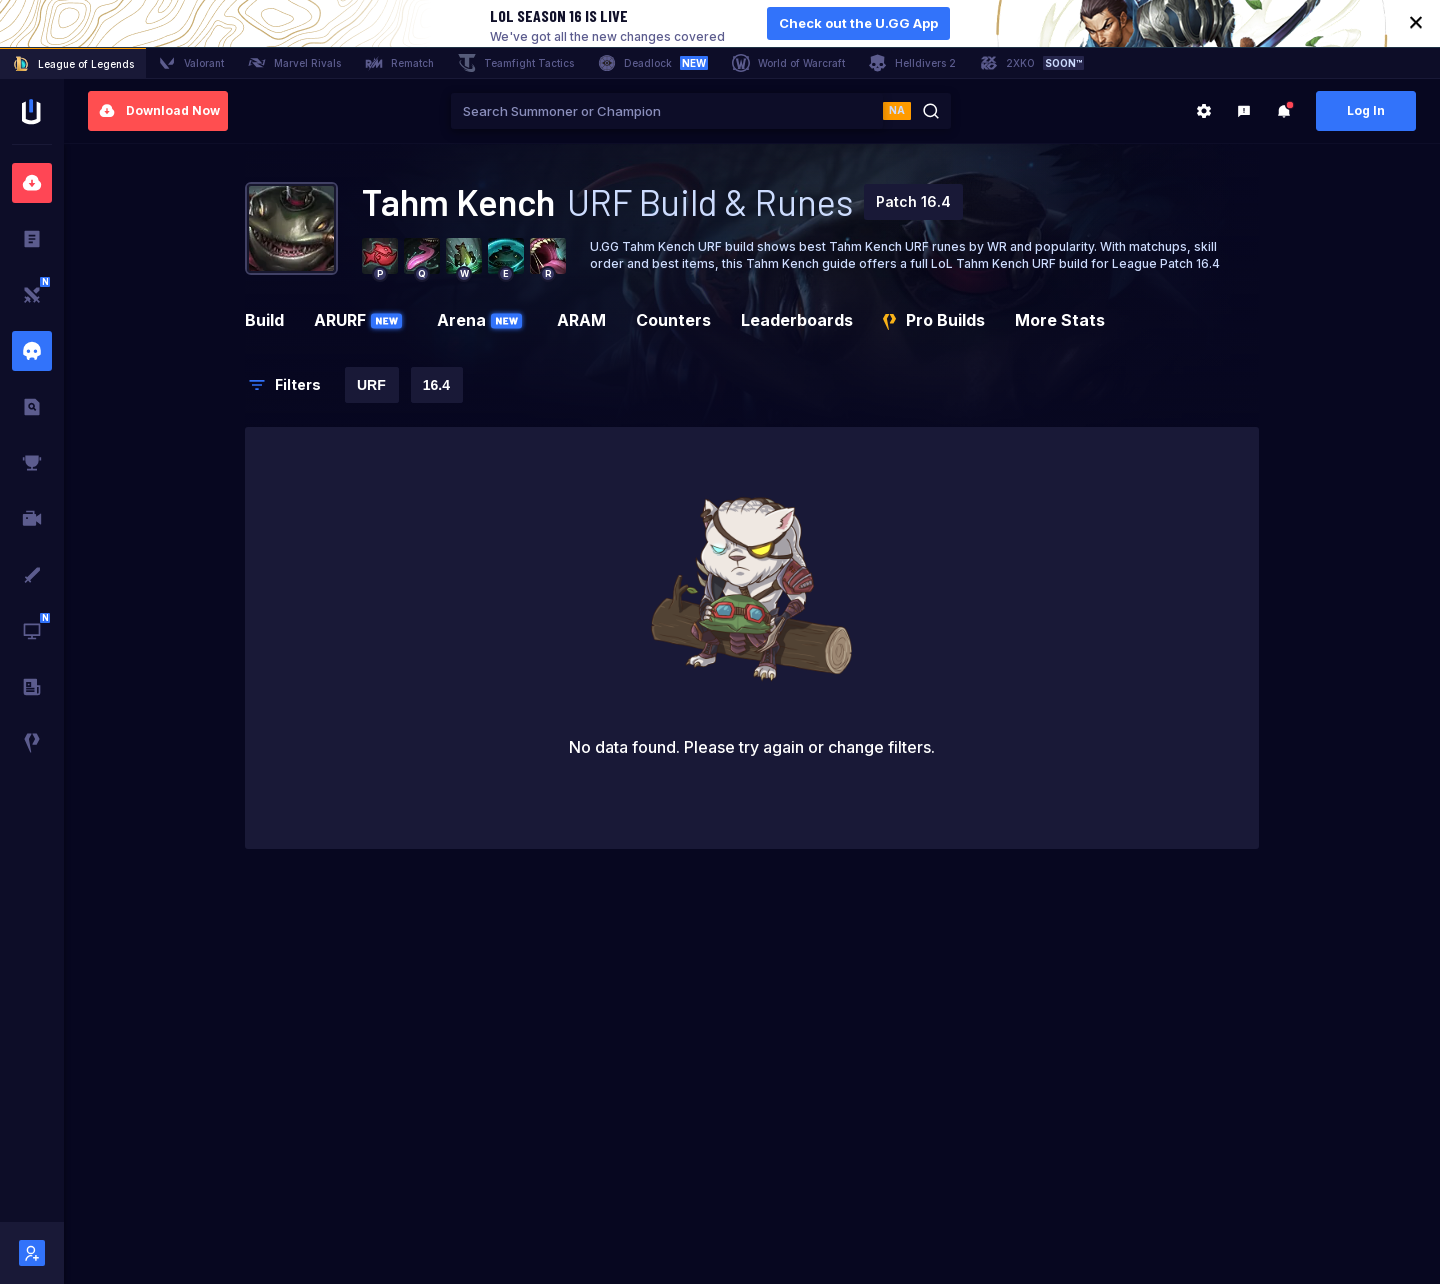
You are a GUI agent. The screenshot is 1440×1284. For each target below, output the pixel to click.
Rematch (399, 63)
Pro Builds (934, 320)
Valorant (191, 63)
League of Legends (73, 64)
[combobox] (667, 111)
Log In (1366, 110)
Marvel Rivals (294, 63)
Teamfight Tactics (516, 63)
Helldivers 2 (912, 63)
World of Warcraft (788, 63)
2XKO (1032, 63)
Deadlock (653, 63)
